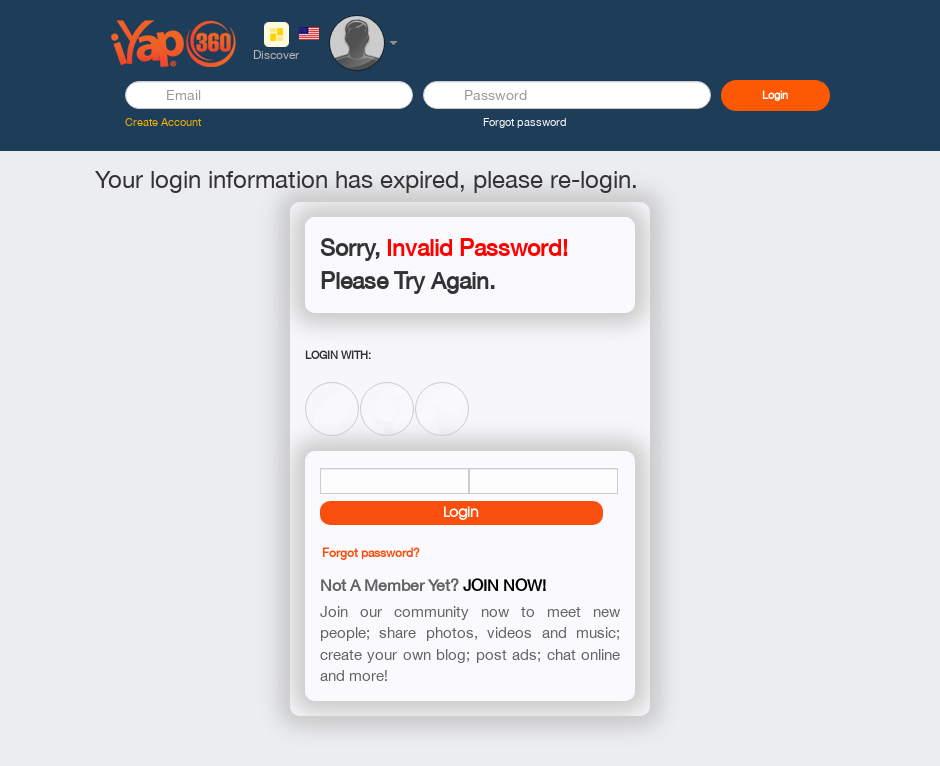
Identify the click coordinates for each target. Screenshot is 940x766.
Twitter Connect (442, 393)
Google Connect (387, 393)
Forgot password (525, 122)
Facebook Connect (332, 393)
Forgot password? (371, 553)
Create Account (163, 122)
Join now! (504, 585)
